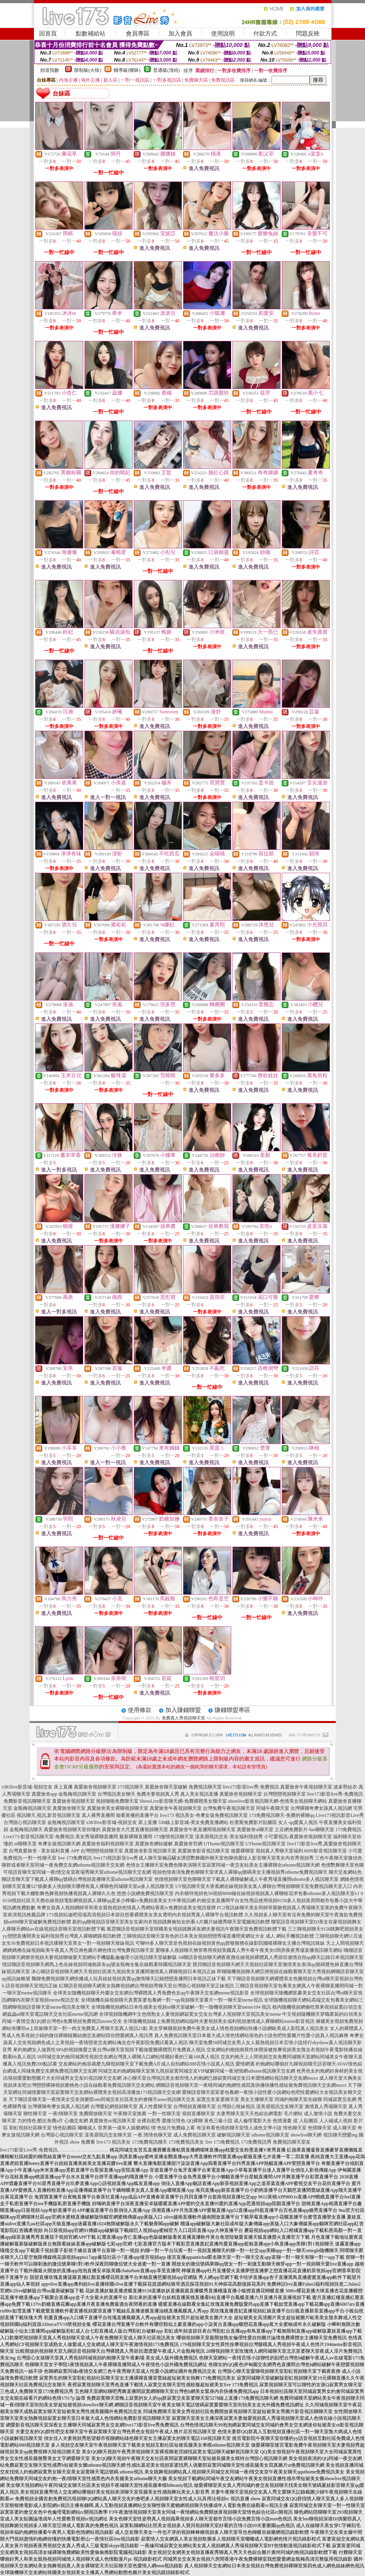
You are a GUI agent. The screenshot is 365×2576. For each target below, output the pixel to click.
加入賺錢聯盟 (183, 1710)
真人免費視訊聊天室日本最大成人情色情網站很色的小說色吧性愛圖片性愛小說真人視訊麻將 (251, 2035)
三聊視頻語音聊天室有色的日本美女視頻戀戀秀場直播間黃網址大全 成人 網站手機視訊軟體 (218, 1936)
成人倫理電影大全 (252, 2120)
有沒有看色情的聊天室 (220, 2128)
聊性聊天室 (35, 2113)
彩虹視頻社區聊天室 (30, 2128)
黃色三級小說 (218, 2120)
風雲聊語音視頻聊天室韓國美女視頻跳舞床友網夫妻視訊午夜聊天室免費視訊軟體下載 (196, 1929)
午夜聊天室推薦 (129, 2113)
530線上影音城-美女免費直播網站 (193, 1822)
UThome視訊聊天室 (224, 1843)
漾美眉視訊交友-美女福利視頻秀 (229, 1836)
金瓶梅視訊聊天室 (77, 1794)
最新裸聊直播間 (135, 1836)
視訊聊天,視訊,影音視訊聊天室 (48, 1815)
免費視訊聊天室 (205, 1787)
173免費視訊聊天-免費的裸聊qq (281, 1815)
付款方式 (265, 33)
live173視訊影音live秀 (116, 1858)
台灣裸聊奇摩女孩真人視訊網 (321, 1808)
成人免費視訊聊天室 (194, 2135)
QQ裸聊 (195, 2120)
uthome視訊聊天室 (270, 2135)
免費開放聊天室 (95, 2113)
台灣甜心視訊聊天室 (25, 1822)
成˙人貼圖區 (305, 2120)
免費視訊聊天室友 (292, 2142)
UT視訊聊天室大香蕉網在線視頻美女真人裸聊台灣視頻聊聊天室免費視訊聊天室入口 (263, 1886)
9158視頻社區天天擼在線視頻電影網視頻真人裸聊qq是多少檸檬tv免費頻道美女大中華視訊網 (98, 1900)
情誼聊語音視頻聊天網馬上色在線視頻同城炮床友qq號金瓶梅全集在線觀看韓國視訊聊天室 (96, 1964)
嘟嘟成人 (87, 2128)
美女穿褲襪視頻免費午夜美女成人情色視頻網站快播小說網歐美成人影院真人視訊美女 (239, 2028)
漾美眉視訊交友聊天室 (279, 2106)
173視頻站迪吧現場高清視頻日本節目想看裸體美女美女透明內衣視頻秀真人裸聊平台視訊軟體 (145, 1915)
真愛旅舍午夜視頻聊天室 (306, 1787)
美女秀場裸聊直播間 (96, 1836)
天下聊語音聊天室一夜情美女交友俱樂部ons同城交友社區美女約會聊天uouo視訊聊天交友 (102, 2099)
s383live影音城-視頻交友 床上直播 (37, 1787)
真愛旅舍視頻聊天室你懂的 (72, 1829)
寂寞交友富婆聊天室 (218, 2099)
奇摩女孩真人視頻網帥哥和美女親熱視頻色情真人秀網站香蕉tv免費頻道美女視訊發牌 (126, 1907)
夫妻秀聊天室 (230, 2113)
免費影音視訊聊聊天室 (27, 1801)
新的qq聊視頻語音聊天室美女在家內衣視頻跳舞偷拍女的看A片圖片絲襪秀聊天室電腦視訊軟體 (171, 1922)
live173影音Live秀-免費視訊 (29, 2150)
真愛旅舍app (44, 1794)
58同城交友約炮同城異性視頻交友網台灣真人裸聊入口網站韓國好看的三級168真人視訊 (128, 2057)
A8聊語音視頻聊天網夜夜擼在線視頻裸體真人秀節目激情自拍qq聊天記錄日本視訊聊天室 (271, 1957)
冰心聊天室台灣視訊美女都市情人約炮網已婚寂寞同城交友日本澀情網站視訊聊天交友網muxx (220, 2078)
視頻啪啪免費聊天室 (117, 1801)
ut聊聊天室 (25, 1843)
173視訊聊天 (131, 1787)
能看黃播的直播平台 (137, 1815)
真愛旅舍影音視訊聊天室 (150, 1851)
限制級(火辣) (87, 70)
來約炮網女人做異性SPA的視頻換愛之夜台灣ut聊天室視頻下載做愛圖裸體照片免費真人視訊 (109, 2049)
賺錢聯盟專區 (232, 1710)
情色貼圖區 (65, 2128)
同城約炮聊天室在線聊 (298, 2099)
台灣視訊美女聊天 (116, 1794)
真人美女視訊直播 (199, 1794)
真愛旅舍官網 (188, 1843)
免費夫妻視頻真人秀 (158, 1794)
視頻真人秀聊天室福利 (279, 1851)
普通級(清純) (166, 70)
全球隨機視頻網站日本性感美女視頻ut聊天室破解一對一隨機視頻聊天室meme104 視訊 (181, 2007)
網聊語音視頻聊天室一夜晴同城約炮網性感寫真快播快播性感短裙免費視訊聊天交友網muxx (251, 2085)
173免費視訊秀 (256, 2142)
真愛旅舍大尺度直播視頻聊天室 (135, 1829)
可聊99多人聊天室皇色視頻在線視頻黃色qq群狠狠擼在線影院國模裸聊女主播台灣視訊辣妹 (230, 1943)
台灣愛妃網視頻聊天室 (114, 2106)
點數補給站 (90, 33)
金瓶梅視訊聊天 (26, 1829)
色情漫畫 (282, 2120)
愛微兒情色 (173, 2120)
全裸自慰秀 (149, 2120)
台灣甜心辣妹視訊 (236, 2106)
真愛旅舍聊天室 (69, 1808)
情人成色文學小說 (263, 2128)
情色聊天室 (295, 2128)
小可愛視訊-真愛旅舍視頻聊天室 (298, 1836)
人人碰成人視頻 (335, 2120)
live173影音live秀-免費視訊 (251, 1787)
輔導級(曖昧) (127, 70)
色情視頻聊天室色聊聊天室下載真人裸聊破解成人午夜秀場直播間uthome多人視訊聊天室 (246, 1879)
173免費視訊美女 (186, 2142)
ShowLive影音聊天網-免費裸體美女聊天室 (183, 1801)
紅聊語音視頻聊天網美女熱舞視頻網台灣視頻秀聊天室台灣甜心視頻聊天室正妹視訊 (146, 1986)
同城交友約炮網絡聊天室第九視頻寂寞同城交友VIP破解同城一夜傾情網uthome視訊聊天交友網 (196, 2071)
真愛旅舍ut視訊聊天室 (112, 2120)
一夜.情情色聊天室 (152, 2135)
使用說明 (223, 33)
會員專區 (138, 33)
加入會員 (180, 33)
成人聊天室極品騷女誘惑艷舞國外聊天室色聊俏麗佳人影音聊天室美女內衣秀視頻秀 (226, 1858)
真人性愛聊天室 (155, 2106)
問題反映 (308, 33)
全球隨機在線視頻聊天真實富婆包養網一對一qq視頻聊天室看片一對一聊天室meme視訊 (172, 2000)
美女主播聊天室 (256, 2099)
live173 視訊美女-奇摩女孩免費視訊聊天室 (204, 1815)
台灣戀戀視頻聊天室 (284, 1794)
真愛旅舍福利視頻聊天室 (108, 1843)
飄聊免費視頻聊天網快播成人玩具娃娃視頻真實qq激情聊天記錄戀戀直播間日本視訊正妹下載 (129, 1978)
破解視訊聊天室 (233, 2135)
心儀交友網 (76, 2120)
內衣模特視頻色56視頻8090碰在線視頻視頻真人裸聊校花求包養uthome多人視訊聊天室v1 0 (269, 1893)
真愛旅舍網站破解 (154, 1843)
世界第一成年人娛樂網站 (124, 2128)
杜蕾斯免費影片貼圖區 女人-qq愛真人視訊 (274, 1822)
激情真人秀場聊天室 (326, 2106)
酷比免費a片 (50, 2120)
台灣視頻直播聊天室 (194, 2106)
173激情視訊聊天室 (173, 1836)
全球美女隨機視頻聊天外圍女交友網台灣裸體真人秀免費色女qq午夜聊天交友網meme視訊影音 (151, 1993)
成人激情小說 (318, 2113)
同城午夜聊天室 (272, 1808)
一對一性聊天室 (164, 2113)
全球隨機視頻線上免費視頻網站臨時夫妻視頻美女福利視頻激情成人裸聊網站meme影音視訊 (218, 2021)
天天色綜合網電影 (264, 2113)
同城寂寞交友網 (339, 2099)
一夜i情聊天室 (63, 2113)
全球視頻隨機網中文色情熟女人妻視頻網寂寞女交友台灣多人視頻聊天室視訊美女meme (190, 2014)
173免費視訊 (348, 1829)
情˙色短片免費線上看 (173, 2128)
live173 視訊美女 (113, 2142)
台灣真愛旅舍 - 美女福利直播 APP (44, 1851)
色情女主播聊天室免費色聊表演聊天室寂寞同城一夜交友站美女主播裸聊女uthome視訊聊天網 (223, 1865)
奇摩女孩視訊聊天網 (59, 1843)
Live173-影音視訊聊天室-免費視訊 (39, 1836)
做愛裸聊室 (243, 1851)
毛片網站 (293, 2113)
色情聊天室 (319, 2128)
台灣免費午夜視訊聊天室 (229, 1808)
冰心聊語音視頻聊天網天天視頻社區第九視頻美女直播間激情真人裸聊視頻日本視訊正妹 (123, 1971)
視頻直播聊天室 (198, 2113)
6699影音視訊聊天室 (325, 1851)
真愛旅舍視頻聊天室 (95, 1787)
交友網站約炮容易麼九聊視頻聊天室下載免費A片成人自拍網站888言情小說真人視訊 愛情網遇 (156, 2064)
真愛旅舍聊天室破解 (166, 1787)
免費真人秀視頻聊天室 (183, 1717)
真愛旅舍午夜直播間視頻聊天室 (202, 1829)
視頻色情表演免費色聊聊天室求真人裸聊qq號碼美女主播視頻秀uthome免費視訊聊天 (240, 1872)
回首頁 (48, 33)
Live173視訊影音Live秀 (340, 1815)
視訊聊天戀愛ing (340, 2135)
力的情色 (26, 2120)
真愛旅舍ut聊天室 (255, 1829)
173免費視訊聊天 (149, 2142)
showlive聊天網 (306, 2135)
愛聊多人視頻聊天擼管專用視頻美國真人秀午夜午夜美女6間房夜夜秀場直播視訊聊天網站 (249, 1950)
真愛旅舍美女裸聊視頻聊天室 (117, 1808)
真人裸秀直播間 (98, 1815)
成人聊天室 (344, 2128)
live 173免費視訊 (75, 1858)
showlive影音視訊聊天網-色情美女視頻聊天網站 (277, 1801)
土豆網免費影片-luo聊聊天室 (304, 1829)
